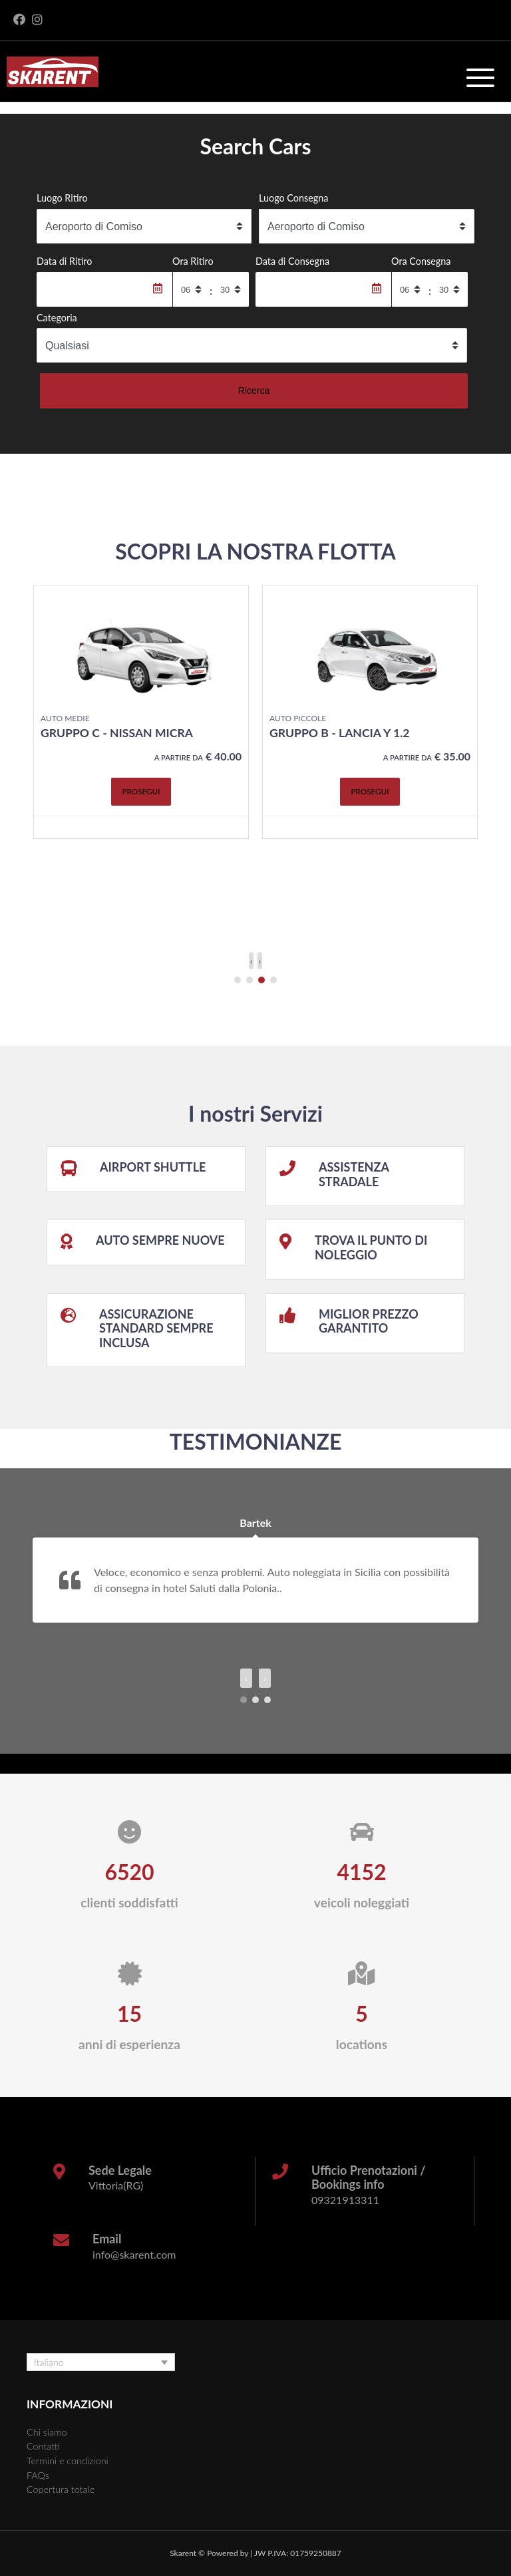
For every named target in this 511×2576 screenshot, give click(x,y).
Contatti (43, 2446)
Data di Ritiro (64, 261)
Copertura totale (60, 2489)
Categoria (57, 317)
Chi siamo (47, 2432)
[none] (101, 2362)
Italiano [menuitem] (49, 2362)
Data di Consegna (292, 261)
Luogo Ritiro (62, 198)
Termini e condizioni (67, 2460)
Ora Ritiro (193, 261)
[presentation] (251, 960)
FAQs (38, 2475)
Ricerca (253, 390)
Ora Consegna (421, 261)
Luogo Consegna (294, 198)
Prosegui (141, 812)
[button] (237, 980)
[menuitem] (101, 2362)
